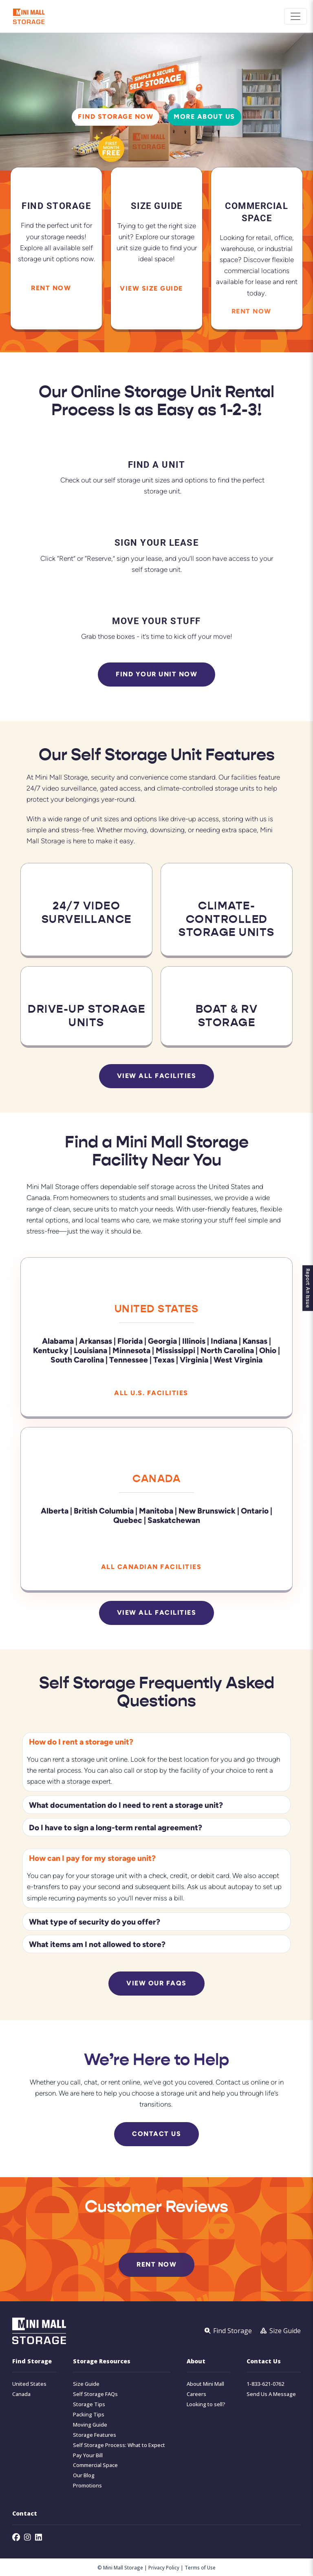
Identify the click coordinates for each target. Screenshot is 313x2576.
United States (156, 1309)
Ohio (267, 1350)
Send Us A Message (271, 2394)
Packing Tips (88, 2414)
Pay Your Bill (88, 2455)
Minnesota (132, 1350)
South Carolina (77, 1359)
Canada (156, 1478)
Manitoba (156, 1510)
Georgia (162, 1340)
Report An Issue (307, 1288)
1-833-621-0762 (265, 2383)
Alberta (54, 1510)
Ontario (255, 1510)
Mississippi (175, 1350)
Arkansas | (97, 1340)
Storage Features (94, 2434)
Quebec (127, 1519)
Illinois (193, 1340)
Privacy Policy (163, 2567)
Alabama (58, 1340)
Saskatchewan (174, 1519)
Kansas (254, 1340)
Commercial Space (95, 2465)
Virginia (194, 1359)
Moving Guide (90, 2424)
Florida (130, 1340)
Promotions (87, 2485)
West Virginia (238, 1359)
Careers (196, 2394)
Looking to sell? (206, 2404)
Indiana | (226, 1340)
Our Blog (84, 2475)
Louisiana (90, 1350)
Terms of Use (200, 2567)
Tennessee (128, 1359)
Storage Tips (89, 2404)
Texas (163, 1359)
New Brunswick (207, 1510)
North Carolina (227, 1350)
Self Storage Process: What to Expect (119, 2444)
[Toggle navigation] (295, 16)
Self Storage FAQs (95, 2394)
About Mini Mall (205, 2383)
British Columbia (104, 1510)
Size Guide (86, 2383)
